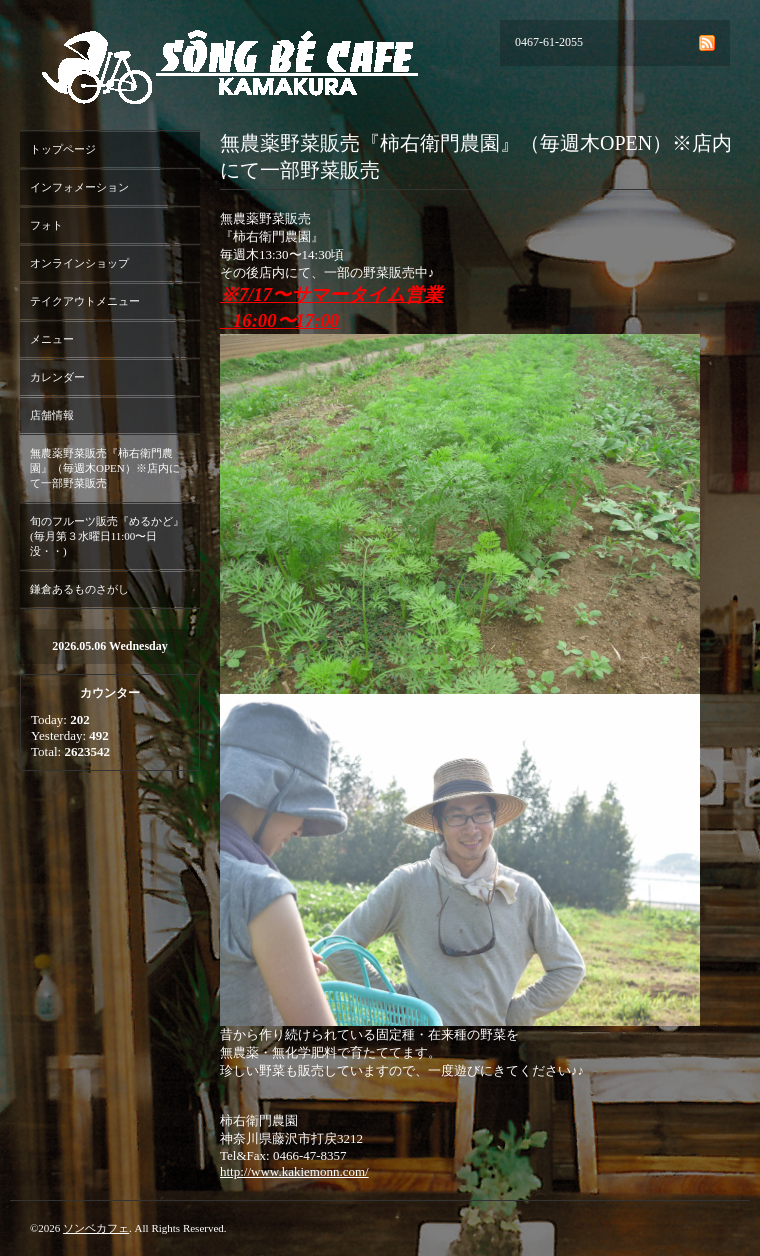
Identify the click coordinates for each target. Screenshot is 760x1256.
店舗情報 (52, 415)
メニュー (52, 339)
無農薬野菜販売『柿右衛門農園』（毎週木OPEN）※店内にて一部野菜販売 (105, 468)
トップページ (63, 149)
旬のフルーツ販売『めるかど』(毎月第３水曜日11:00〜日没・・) (107, 536)
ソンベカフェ (96, 1228)
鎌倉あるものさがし (79, 589)
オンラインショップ (79, 263)
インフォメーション (79, 187)
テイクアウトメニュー (85, 301)
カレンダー (57, 377)
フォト (46, 225)
